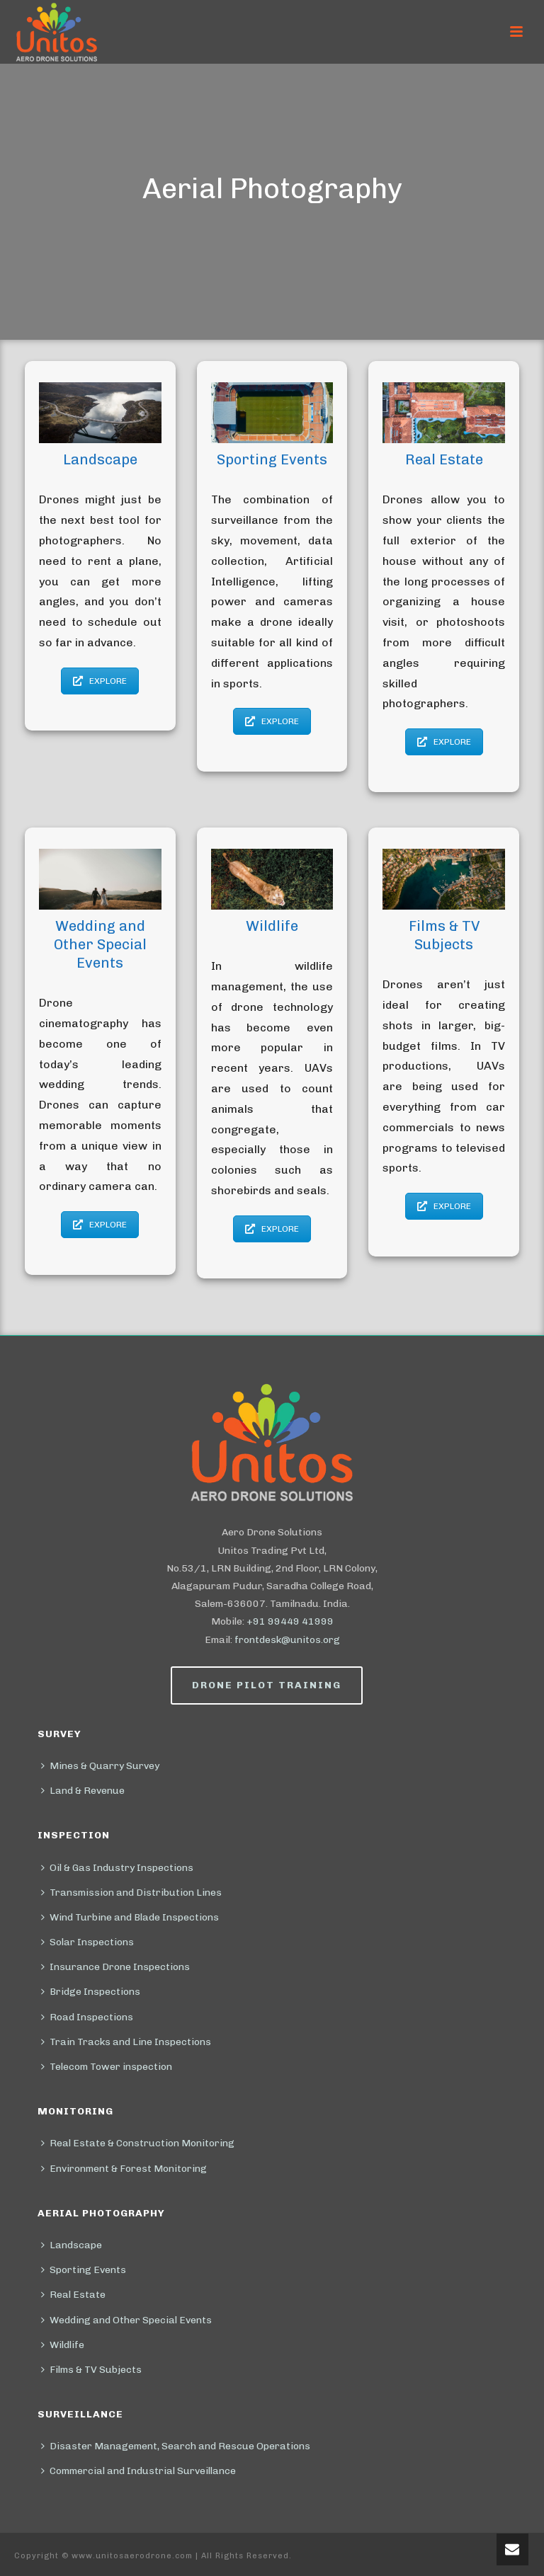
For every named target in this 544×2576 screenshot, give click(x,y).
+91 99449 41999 (290, 1621)
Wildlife (62, 2345)
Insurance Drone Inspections (115, 1967)
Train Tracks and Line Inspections (126, 2042)
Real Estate (73, 2295)
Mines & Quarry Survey (100, 1766)
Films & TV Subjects (91, 2370)
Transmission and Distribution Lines (131, 1893)
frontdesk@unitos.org (287, 1640)
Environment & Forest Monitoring (124, 2169)
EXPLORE (100, 681)
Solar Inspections (87, 1942)
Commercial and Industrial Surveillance (138, 2471)
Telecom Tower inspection (106, 2067)
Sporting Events (83, 2270)
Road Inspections (87, 2017)
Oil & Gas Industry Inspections (117, 1868)
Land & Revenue (83, 1791)
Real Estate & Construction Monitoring (137, 2143)
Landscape (71, 2245)
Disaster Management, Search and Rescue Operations (175, 2446)
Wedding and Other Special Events (126, 2320)
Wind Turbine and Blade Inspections (130, 1917)
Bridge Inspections (90, 1992)
